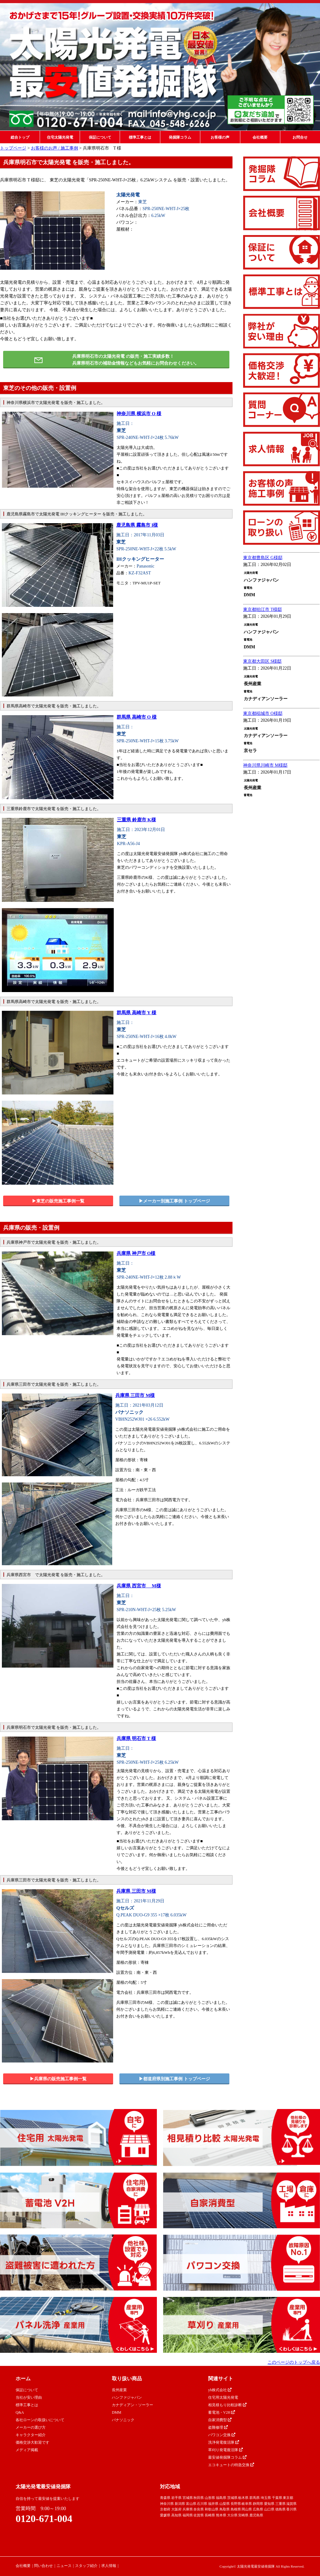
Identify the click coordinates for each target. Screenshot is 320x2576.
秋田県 (198, 2498)
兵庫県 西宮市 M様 (139, 1585)
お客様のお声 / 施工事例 (54, 148)
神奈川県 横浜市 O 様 (139, 413)
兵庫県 (187, 2509)
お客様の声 (220, 137)
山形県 (210, 2498)
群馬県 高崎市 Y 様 (136, 1012)
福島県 (221, 2498)
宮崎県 (243, 2515)
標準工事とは (140, 137)
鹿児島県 (256, 2515)
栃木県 (243, 2498)
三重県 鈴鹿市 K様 (136, 819)
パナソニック (123, 2420)
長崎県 (210, 2515)
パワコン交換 (221, 2435)
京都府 (165, 2509)
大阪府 (176, 2509)
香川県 (291, 2509)
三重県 (280, 2503)
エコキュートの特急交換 (231, 2465)
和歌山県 (211, 2509)
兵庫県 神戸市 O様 (136, 1253)
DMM (116, 2412)
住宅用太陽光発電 (223, 2397)
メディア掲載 (27, 2450)
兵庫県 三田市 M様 (135, 1395)
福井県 (213, 2503)
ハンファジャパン (127, 2397)
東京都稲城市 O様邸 (262, 713)
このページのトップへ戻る (294, 2362)
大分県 (232, 2515)
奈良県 (198, 2509)
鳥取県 (224, 2509)
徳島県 (280, 2509)
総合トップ (20, 137)
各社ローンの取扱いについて (40, 2420)
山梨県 (224, 2503)
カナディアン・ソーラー (132, 2405)
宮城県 (187, 2498)
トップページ (13, 148)
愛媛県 (165, 2515)
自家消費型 (220, 2420)
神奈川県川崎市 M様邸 (265, 765)
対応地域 (170, 2486)
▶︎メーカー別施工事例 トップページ (174, 1201)
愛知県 (269, 2503)
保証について (100, 137)
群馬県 (254, 2498)
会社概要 (260, 137)
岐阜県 (247, 2503)
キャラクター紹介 (31, 2435)
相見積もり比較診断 (227, 2405)
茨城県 (232, 2498)
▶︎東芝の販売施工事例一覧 (58, 1201)
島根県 (236, 2509)
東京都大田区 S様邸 (262, 661)
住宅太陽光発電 (60, 137)
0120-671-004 (44, 2518)
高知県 (176, 2515)
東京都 (288, 2498)
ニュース (64, 2566)
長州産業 (119, 2390)
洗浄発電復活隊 (223, 2442)
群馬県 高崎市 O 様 (137, 717)
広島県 (258, 2509)
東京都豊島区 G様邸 (262, 557)
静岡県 (258, 2503)
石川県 (202, 2503)
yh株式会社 (220, 2390)
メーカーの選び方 (31, 2427)
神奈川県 (167, 2503)
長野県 (236, 2503)
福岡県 (187, 2515)
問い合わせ (43, 2566)
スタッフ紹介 (86, 2566)
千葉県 (277, 2498)
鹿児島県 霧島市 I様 (137, 525)
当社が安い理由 (29, 2397)
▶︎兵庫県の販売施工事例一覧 (58, 2079)
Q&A (20, 2412)
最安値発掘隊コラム (227, 2457)
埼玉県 (266, 2498)
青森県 (165, 2498)
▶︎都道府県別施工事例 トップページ (174, 2079)
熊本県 (221, 2515)
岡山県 (247, 2509)
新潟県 (180, 2503)
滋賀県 (291, 2503)
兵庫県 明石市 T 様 (136, 1738)
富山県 (191, 2503)
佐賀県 (198, 2515)
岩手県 (176, 2498)
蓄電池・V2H (221, 2412)
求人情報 (108, 2566)
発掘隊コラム (180, 137)
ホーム (23, 2378)
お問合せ (300, 137)
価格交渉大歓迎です (32, 2442)
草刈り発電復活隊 (225, 2450)
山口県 (269, 2509)
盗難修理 (218, 2427)
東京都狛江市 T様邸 (262, 609)
